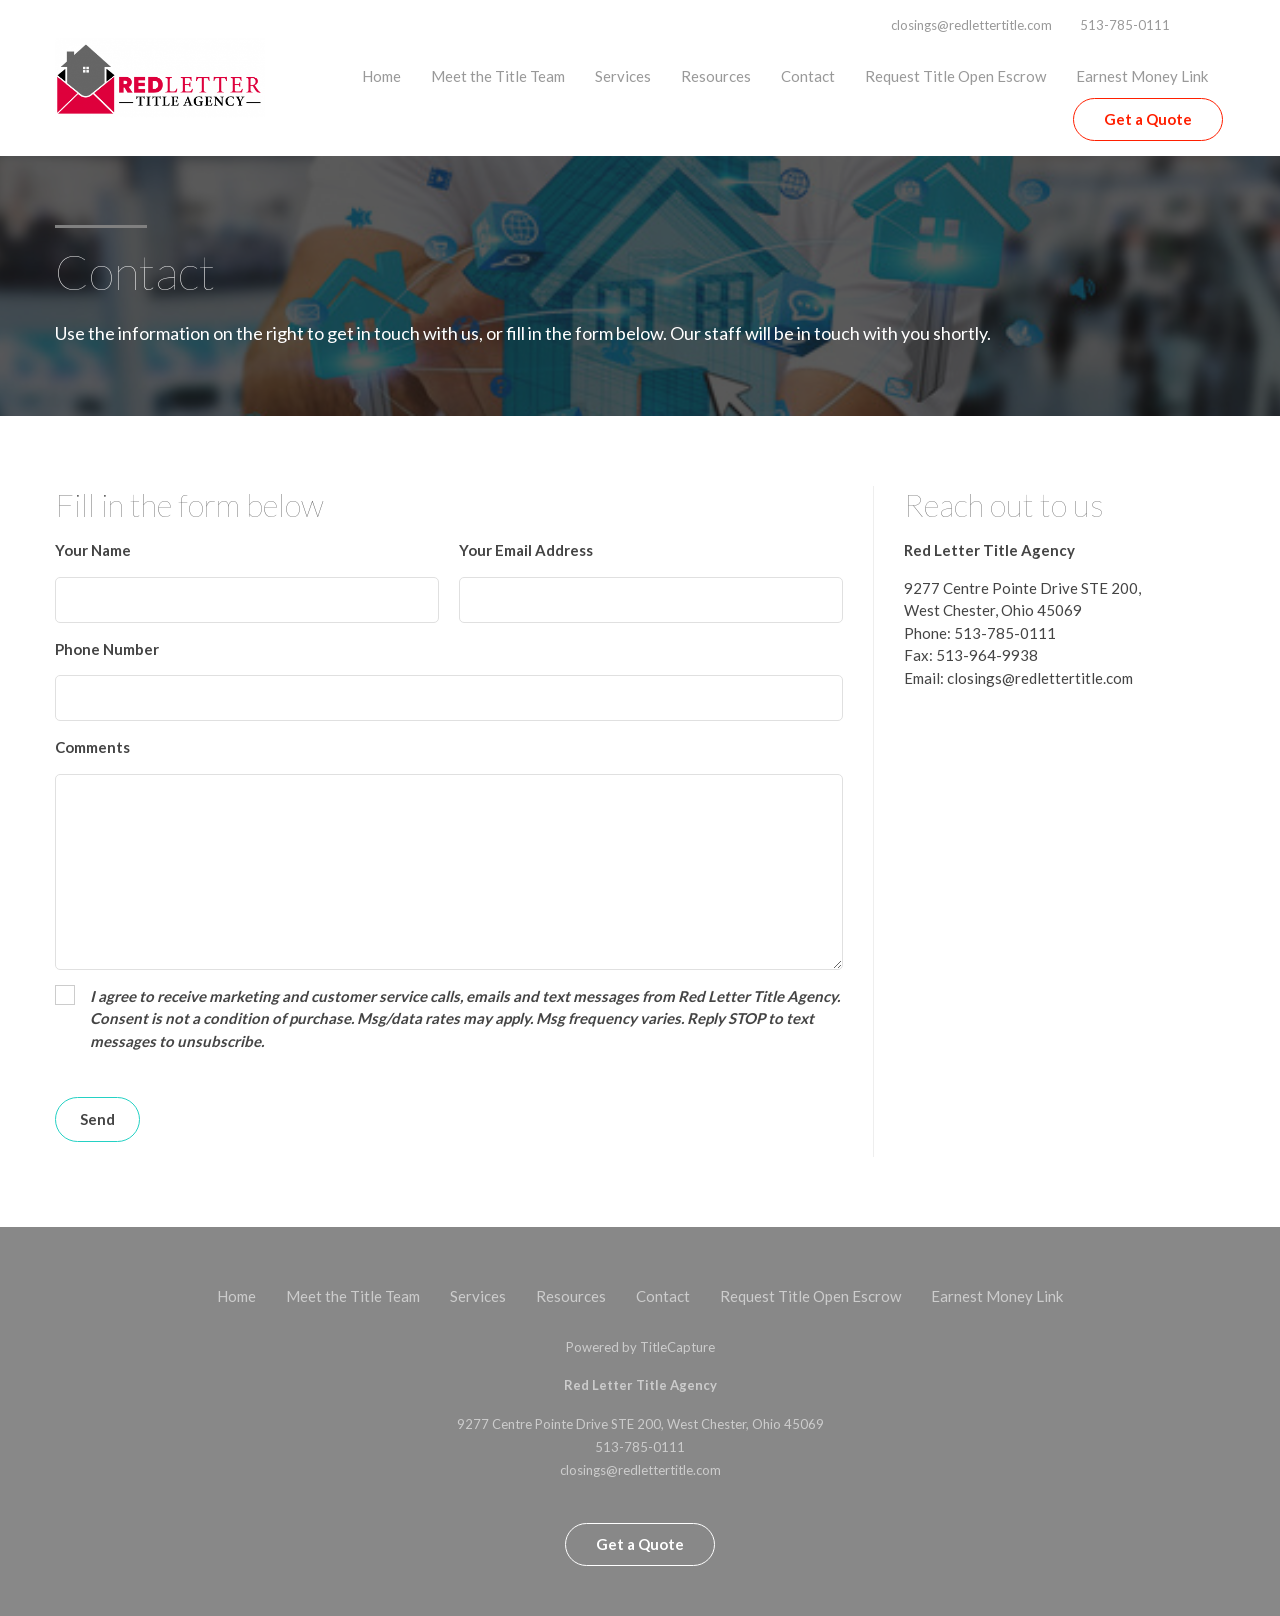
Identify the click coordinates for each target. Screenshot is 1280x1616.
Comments (92, 747)
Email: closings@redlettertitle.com (1018, 678)
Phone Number (107, 649)
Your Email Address (526, 550)
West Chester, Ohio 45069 (993, 610)
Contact (808, 76)
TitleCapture (677, 1347)
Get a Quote (1148, 119)
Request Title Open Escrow (955, 76)
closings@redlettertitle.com (971, 25)
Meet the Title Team (498, 76)
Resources (716, 76)
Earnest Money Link (1142, 76)
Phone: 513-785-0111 (980, 633)
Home (381, 76)
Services (623, 76)
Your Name (93, 550)
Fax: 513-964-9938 (971, 655)
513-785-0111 (1125, 25)
